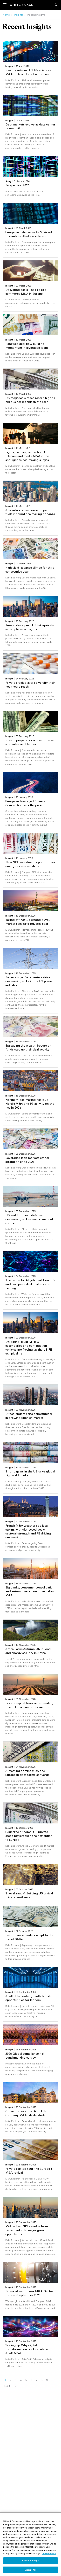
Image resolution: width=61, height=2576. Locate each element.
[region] (30, 2544)
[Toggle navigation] (6, 4)
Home (6, 14)
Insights (18, 14)
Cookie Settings (30, 2560)
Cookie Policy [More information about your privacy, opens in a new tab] (49, 2553)
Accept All (30, 2569)
